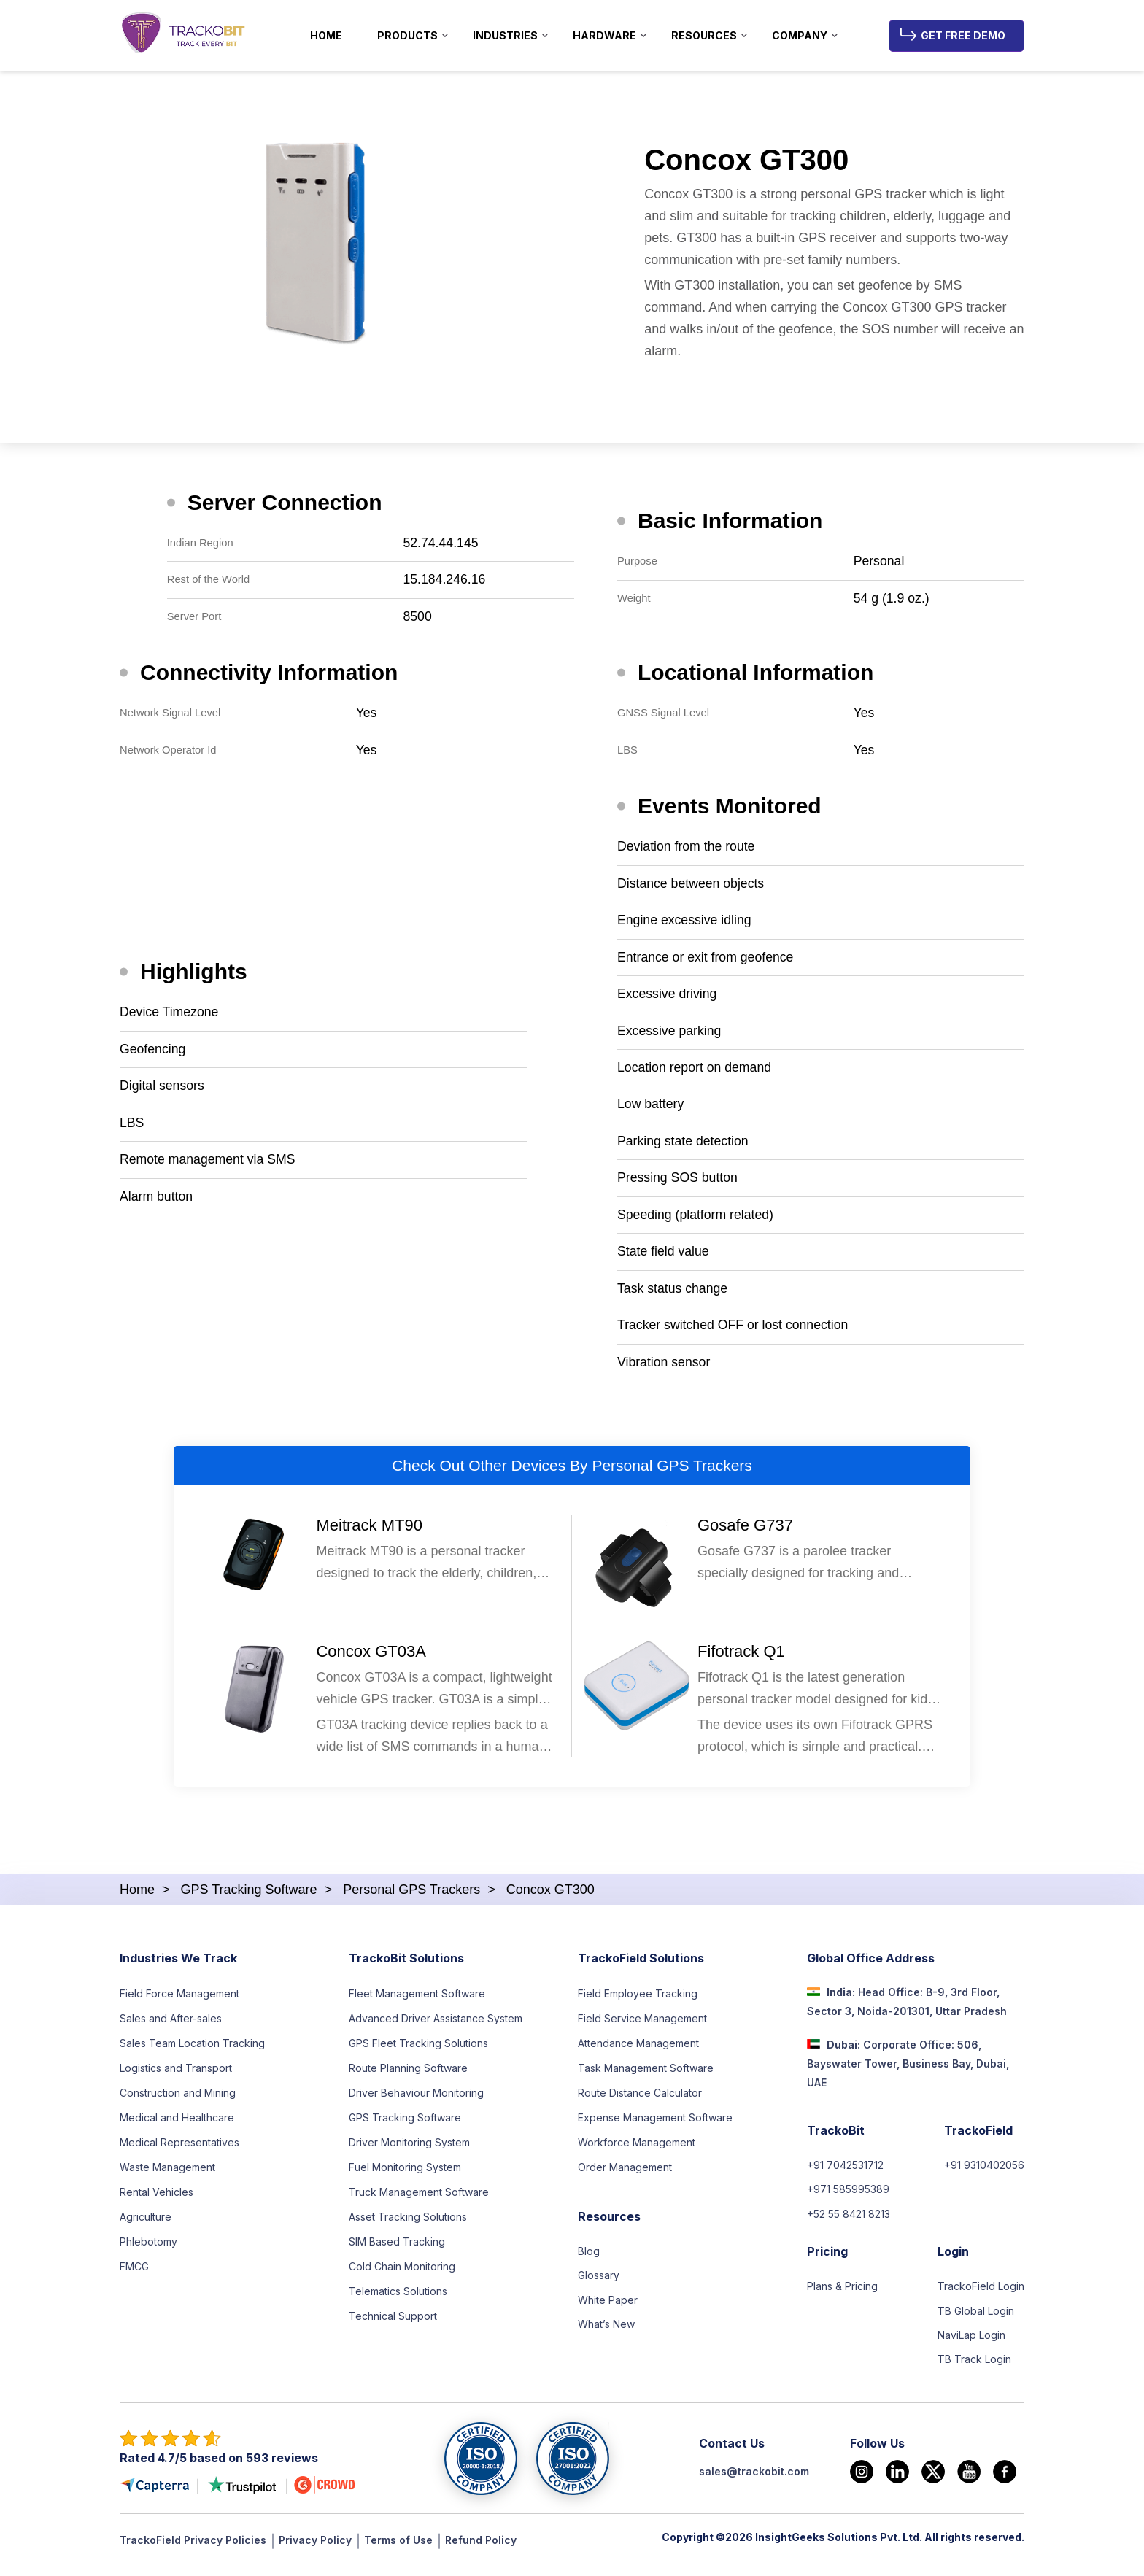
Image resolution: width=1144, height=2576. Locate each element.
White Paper (608, 2309)
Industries (505, 35)
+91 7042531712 (845, 2173)
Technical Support (393, 2324)
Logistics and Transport (176, 2076)
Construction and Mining (178, 2101)
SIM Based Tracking (397, 2249)
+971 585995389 (848, 2198)
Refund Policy (481, 2551)
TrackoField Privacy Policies (193, 2551)
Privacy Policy (315, 2551)
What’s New (606, 2334)
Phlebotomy (148, 2249)
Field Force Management (179, 2001)
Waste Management (167, 2175)
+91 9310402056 (984, 2173)
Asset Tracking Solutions (408, 2225)
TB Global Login (976, 2321)
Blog (589, 2260)
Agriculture (145, 2225)
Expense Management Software (655, 2125)
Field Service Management (642, 2026)
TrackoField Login (981, 2296)
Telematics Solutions (398, 2299)
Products (407, 35)
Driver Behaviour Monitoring (416, 2101)
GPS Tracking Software (405, 2125)
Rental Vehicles (156, 2200)
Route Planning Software (408, 2076)
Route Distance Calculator (640, 2101)
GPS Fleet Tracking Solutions (418, 2051)
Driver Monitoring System (409, 2150)
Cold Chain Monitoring (402, 2274)
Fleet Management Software (417, 2001)
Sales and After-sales (171, 2026)
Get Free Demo (963, 35)
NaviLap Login (971, 2346)
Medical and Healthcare (177, 2125)
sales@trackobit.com (754, 2482)
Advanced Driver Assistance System (435, 2026)
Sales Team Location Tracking (192, 2051)
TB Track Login (974, 2370)
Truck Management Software (419, 2200)
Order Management (625, 2175)
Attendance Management (638, 2051)
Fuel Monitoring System (405, 2175)
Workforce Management (636, 2150)
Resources (704, 35)
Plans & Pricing (842, 2296)
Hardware (604, 35)
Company (799, 35)
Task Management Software (646, 2076)
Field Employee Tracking (637, 2001)
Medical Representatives (179, 2150)
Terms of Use (398, 2551)
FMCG (134, 2274)
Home (326, 35)
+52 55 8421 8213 (848, 2223)
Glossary (598, 2284)
